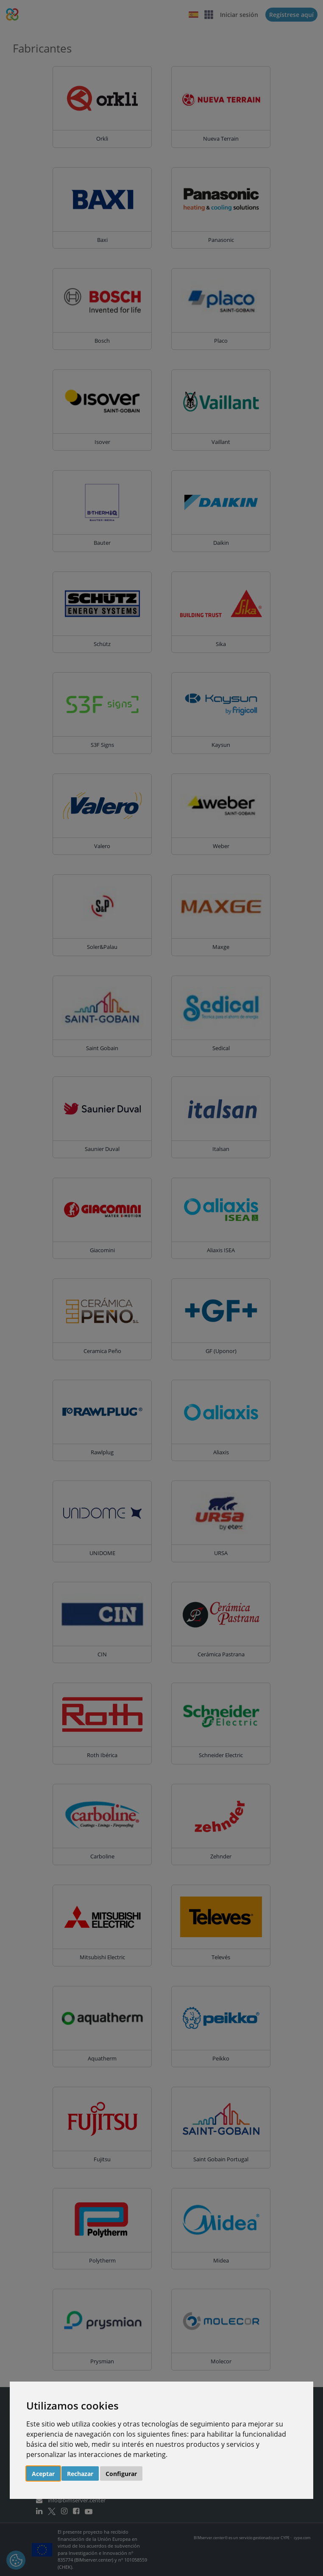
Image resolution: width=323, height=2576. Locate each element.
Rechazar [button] (80, 2474)
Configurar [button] (121, 2474)
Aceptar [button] (43, 2474)
